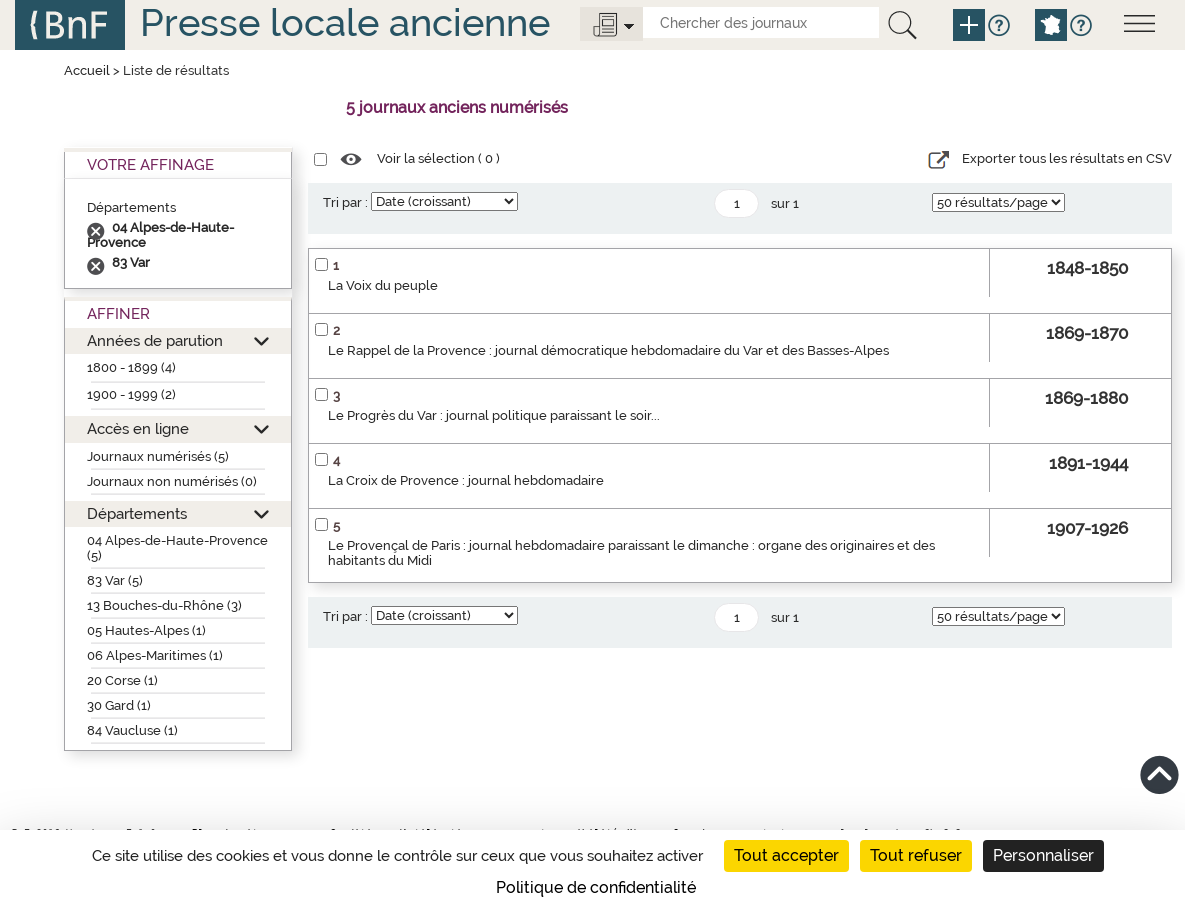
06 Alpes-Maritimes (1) (155, 655)
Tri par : (345, 202)
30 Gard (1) (119, 705)
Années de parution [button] (155, 340)
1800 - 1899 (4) (131, 367)
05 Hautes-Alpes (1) (146, 630)
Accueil (87, 70)
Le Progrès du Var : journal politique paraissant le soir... (494, 415)
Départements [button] (137, 513)
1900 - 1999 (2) (131, 394)
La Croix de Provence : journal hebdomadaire (466, 480)
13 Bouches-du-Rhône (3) (164, 605)
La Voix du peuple (383, 285)
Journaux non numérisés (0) (172, 481)
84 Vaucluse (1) (132, 730)
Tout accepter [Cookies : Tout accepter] (786, 855)
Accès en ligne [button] (138, 428)
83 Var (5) (115, 580)
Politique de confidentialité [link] (596, 887)
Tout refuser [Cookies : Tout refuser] (916, 855)
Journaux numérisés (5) (158, 456)
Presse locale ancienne (345, 22)
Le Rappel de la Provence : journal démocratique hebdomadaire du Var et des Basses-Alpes (608, 350)
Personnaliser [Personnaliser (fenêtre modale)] (1043, 855)
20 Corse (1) (122, 680)
